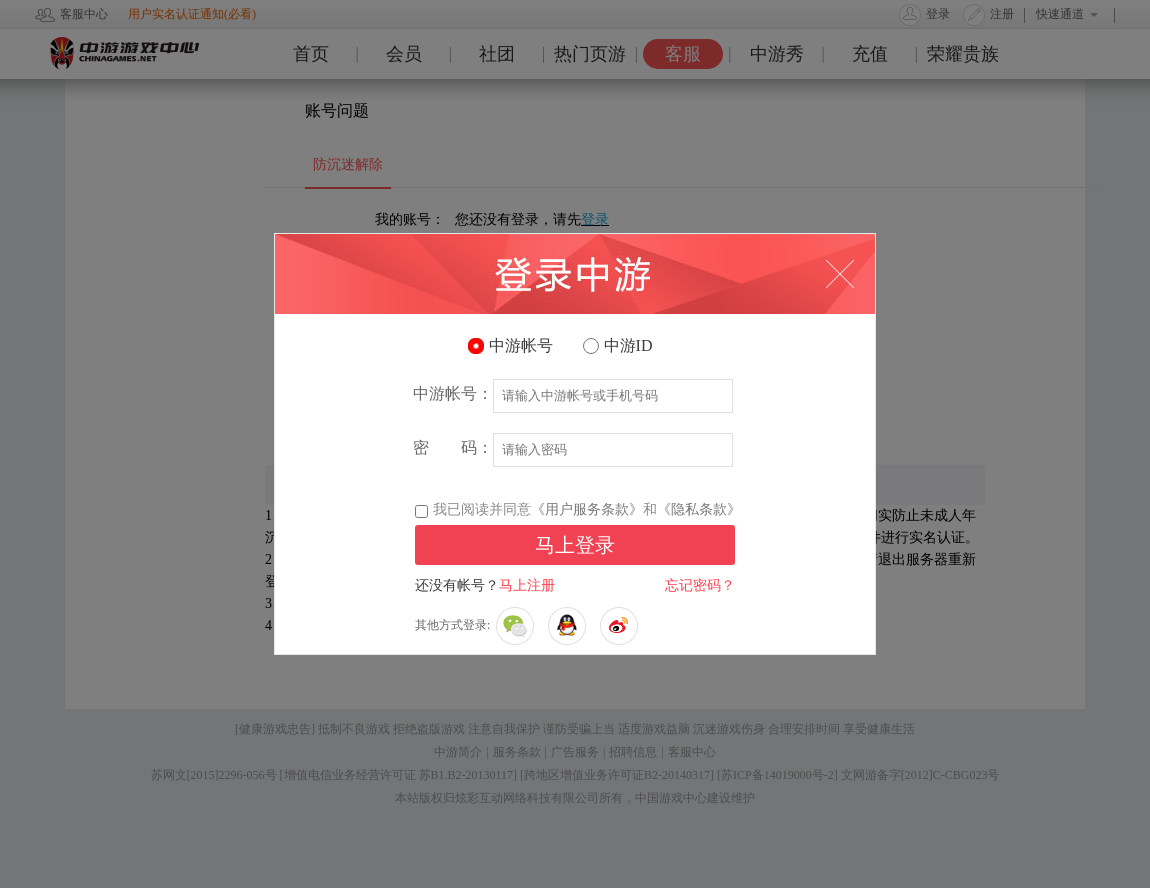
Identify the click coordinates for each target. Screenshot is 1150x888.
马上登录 (575, 545)
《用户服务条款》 (587, 509)
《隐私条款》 (699, 509)
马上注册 (527, 585)
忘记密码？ (700, 585)
